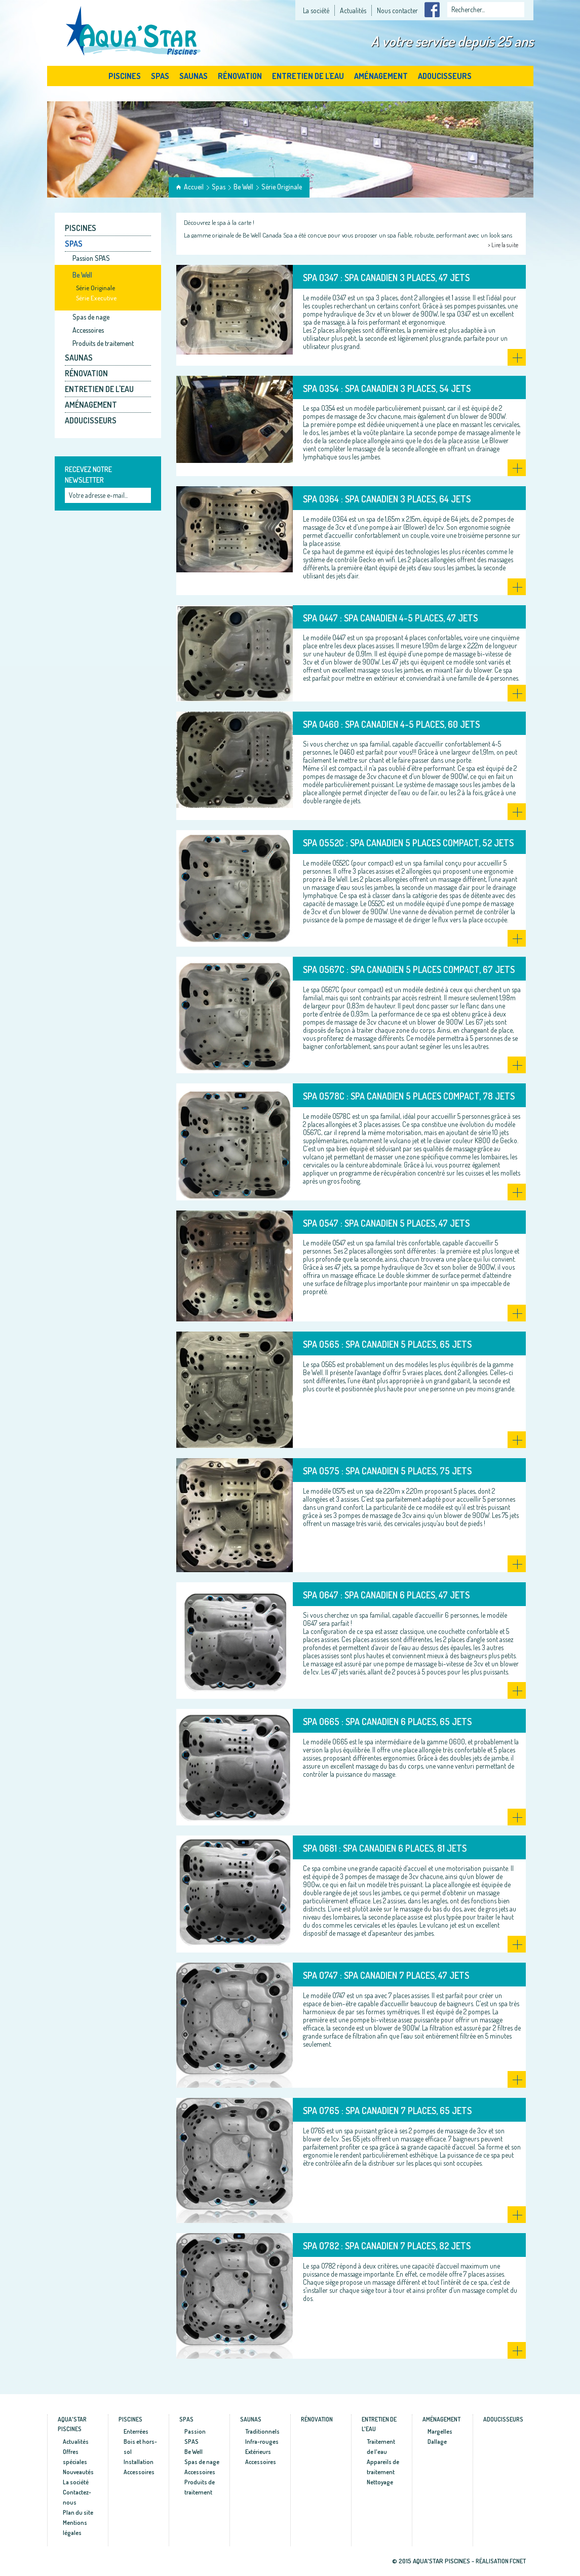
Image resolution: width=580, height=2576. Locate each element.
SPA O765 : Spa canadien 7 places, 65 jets (387, 2110)
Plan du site (78, 2512)
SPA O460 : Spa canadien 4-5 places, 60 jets (391, 724)
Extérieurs (258, 2451)
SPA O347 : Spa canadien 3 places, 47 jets (386, 277)
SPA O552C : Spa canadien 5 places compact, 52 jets (408, 842)
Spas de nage (90, 317)
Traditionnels (262, 2431)
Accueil (194, 186)
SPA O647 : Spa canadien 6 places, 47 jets (386, 1595)
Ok (144, 496)
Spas (160, 76)
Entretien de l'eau (308, 76)
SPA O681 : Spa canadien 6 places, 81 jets (385, 1848)
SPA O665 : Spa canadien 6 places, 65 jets (387, 1721)
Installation (138, 2462)
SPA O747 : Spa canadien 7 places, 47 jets (386, 1975)
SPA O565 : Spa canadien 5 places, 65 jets (387, 1344)
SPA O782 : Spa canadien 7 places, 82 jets (387, 2245)
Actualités (353, 10)
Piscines (124, 76)
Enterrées (136, 2431)
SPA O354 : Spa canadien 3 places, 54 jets (387, 388)
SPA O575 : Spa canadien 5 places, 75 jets (387, 1470)
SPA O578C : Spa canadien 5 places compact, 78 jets (409, 1096)
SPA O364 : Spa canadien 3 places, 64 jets (387, 498)
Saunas (193, 76)
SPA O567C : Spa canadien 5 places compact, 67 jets (409, 969)
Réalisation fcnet (501, 2561)
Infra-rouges (262, 2441)
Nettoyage (380, 2482)
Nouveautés (78, 2472)
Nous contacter (397, 10)
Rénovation (240, 76)
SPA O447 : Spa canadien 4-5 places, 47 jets (390, 617)
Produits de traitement (103, 343)
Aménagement (381, 76)
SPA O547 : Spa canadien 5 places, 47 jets (386, 1223)
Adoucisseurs (445, 76)
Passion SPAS (91, 258)
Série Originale (281, 186)
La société (316, 10)
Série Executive (96, 298)
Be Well (243, 186)
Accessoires (88, 330)
